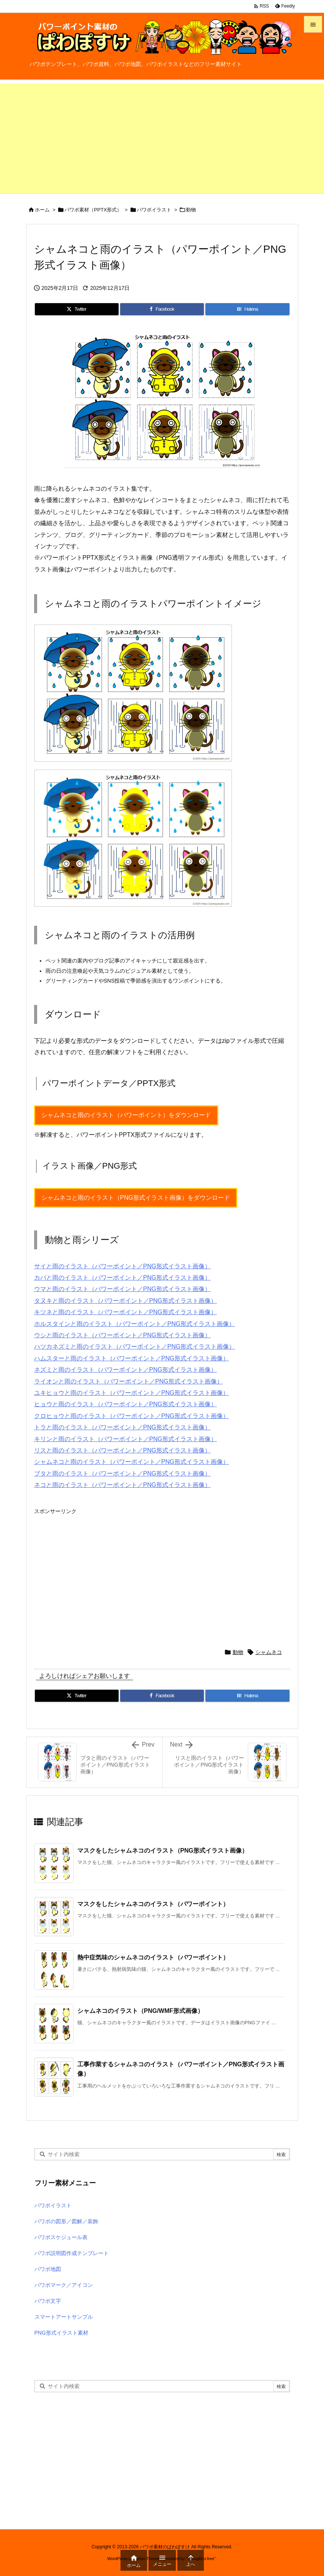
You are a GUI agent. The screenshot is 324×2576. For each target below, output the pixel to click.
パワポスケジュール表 (61, 2237)
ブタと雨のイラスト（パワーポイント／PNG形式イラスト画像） (122, 1473)
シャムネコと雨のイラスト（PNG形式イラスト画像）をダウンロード (135, 1197)
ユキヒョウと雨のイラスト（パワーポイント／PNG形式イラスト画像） (131, 1393)
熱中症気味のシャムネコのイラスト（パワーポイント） (153, 1957)
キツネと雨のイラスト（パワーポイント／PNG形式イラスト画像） (125, 1312)
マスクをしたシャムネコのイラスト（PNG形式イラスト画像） (162, 1850)
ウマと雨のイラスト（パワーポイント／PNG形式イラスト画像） (122, 1289)
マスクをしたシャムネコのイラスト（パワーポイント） (153, 1904)
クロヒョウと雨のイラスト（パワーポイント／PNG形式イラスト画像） (131, 1416)
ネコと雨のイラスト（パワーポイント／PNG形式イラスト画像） (122, 1485)
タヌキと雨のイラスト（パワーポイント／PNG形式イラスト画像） (125, 1300)
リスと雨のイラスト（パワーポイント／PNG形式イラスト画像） (122, 1450)
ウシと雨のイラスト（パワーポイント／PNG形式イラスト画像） (122, 1335)
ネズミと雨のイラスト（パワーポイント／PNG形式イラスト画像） (125, 1369)
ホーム (42, 210)
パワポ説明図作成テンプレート (71, 2253)
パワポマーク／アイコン (63, 2285)
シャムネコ (268, 1652)
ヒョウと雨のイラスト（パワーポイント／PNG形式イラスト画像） (125, 1404)
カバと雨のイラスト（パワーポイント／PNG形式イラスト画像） (122, 1277)
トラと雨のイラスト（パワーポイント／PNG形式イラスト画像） (122, 1427)
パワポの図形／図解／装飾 (66, 2221)
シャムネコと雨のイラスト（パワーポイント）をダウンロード (126, 1115)
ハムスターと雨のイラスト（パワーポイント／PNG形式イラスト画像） (131, 1358)
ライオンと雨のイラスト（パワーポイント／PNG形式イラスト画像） (128, 1381)
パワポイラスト (154, 210)
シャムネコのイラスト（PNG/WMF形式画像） (140, 2011)
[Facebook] (162, 309)
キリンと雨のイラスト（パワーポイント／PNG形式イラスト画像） (125, 1439)
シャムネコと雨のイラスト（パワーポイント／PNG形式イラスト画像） (131, 1462)
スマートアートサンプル (63, 2317)
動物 (191, 210)
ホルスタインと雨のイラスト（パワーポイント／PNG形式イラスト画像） (134, 1324)
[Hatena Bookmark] (247, 309)
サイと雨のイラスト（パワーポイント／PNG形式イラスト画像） (122, 1266)
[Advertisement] (162, 136)
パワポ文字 (47, 2301)
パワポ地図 (47, 2269)
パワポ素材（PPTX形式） (93, 210)
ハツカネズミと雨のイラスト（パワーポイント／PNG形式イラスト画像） (134, 1346)
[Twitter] (77, 309)
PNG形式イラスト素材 (61, 2333)
